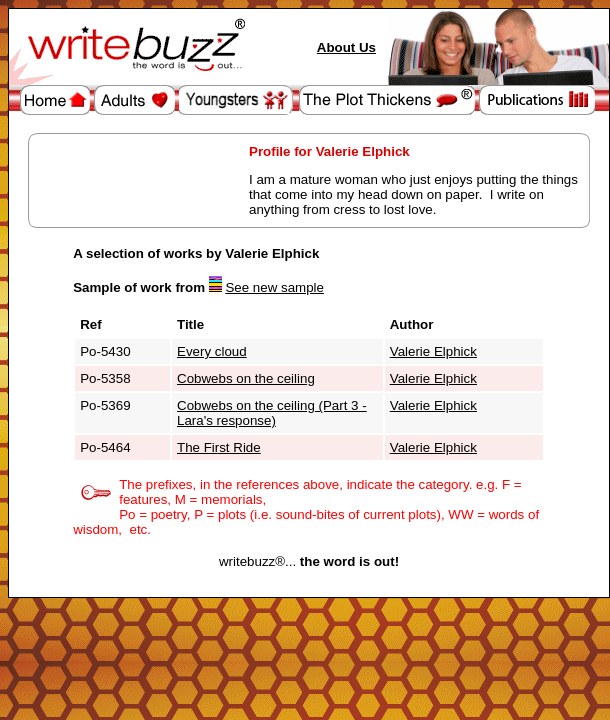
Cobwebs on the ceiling (246, 378)
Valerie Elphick (433, 351)
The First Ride (219, 447)
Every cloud (212, 351)
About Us (346, 47)
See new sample (274, 287)
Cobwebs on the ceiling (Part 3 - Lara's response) (272, 413)
